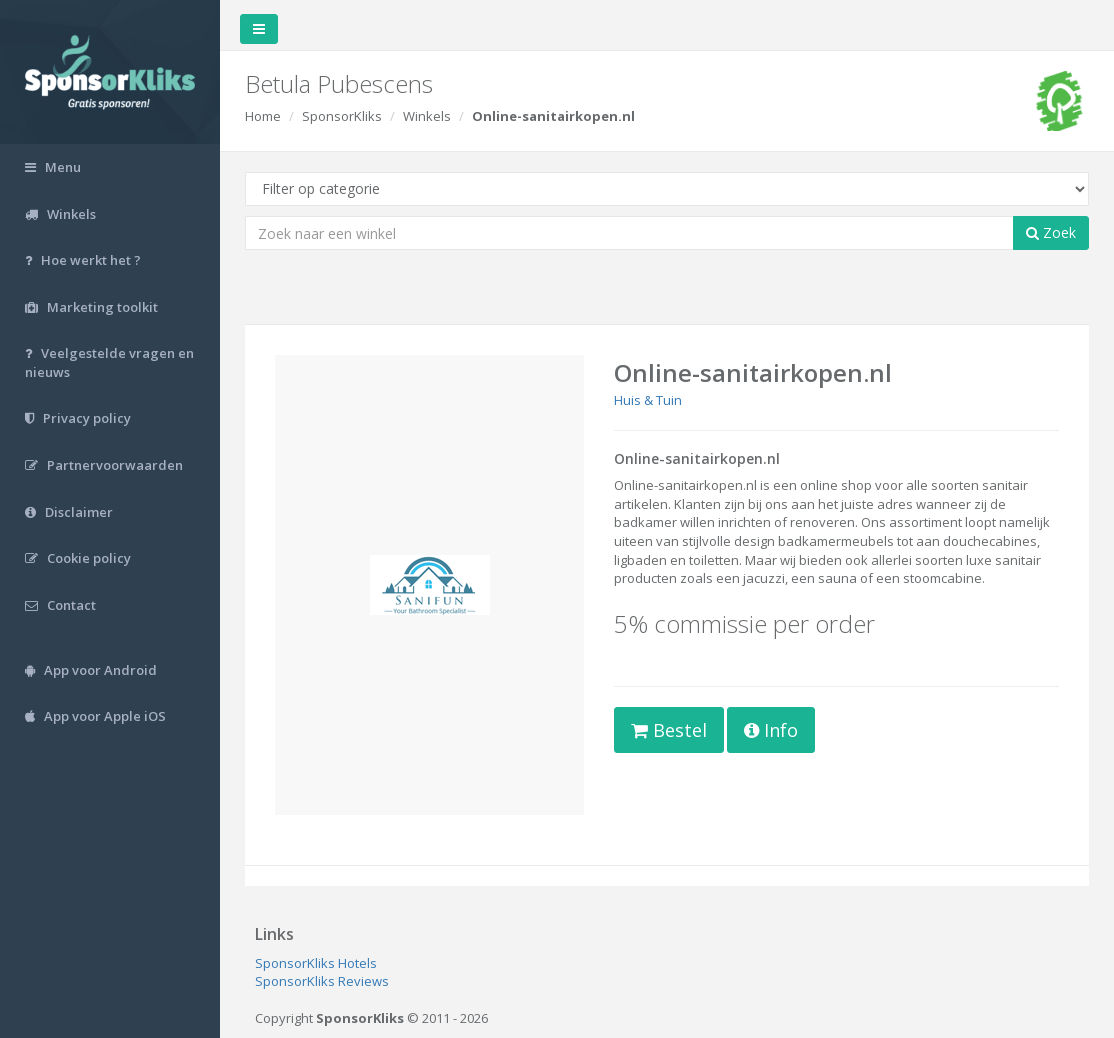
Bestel (669, 730)
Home (263, 116)
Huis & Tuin (648, 400)
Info (771, 730)
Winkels (427, 116)
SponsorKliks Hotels (316, 963)
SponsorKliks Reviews (322, 981)
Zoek (1051, 232)
